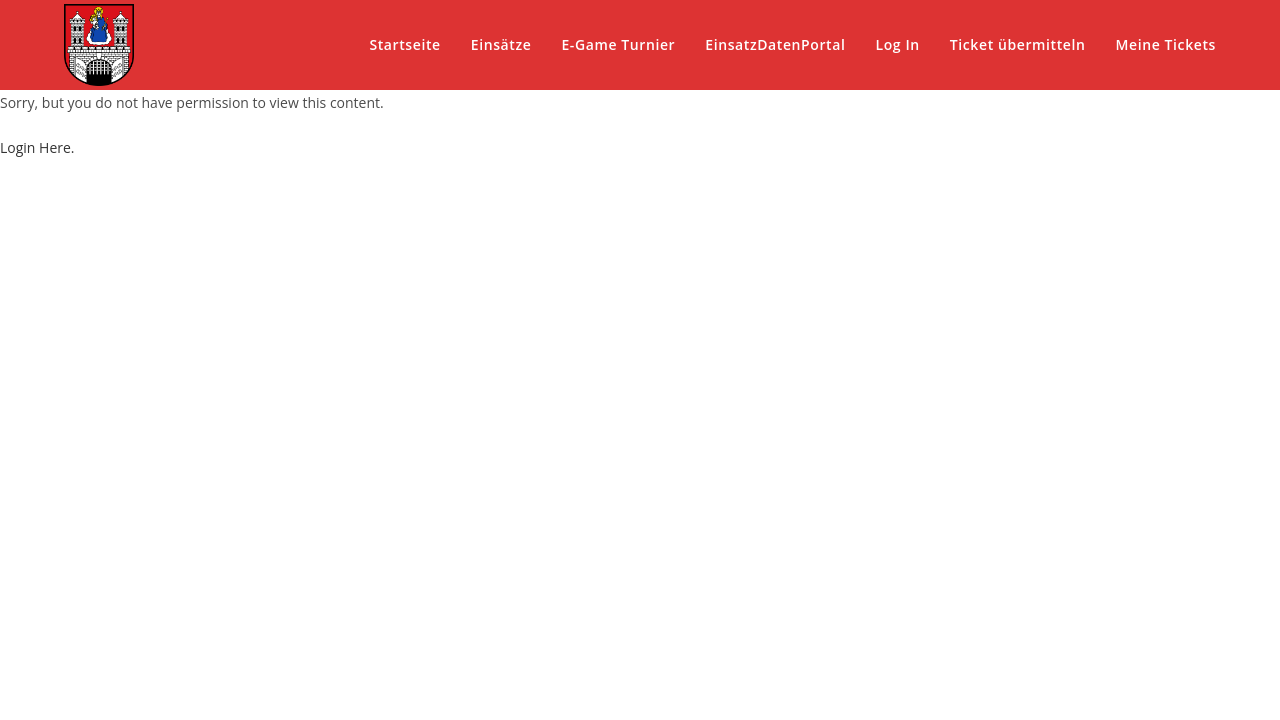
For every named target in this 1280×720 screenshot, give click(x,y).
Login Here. (37, 147)
